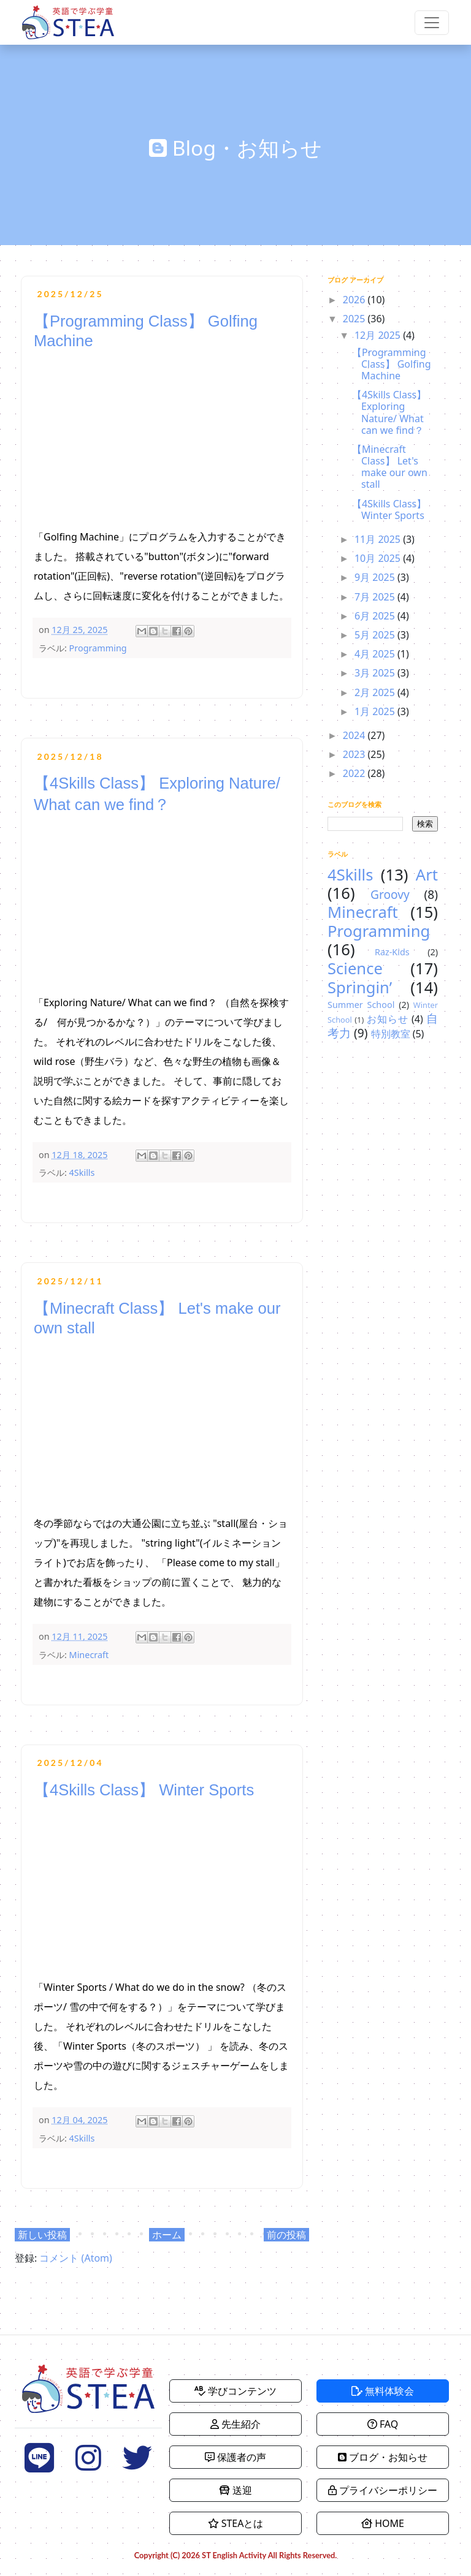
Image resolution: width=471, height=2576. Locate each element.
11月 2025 (378, 539)
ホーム (167, 2234)
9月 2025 (375, 577)
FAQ (383, 2424)
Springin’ (359, 987)
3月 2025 (375, 673)
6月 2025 (375, 616)
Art (427, 874)
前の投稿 (286, 2234)
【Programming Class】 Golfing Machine (391, 364)
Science (355, 968)
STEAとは (236, 2523)
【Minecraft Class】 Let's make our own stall (389, 466)
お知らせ (387, 1019)
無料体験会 (382, 2391)
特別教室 (390, 1033)
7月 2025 (375, 597)
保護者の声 (235, 2457)
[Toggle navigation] (432, 22)
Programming (98, 648)
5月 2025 (375, 635)
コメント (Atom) (75, 2258)
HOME (382, 2523)
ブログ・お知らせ (382, 2457)
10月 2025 (378, 558)
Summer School (360, 1004)
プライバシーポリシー (382, 2490)
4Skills (82, 1172)
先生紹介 (235, 2424)
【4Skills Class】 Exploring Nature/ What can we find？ (389, 412)
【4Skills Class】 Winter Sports (144, 1789)
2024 (355, 735)
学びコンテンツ (235, 2391)
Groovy (390, 894)
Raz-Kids (392, 952)
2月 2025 (375, 692)
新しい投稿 (42, 2234)
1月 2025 (375, 711)
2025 (355, 318)
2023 (355, 754)
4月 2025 (375, 654)
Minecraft (89, 1655)
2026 (355, 299)
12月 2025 (378, 335)
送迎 (235, 2490)
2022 (355, 773)
